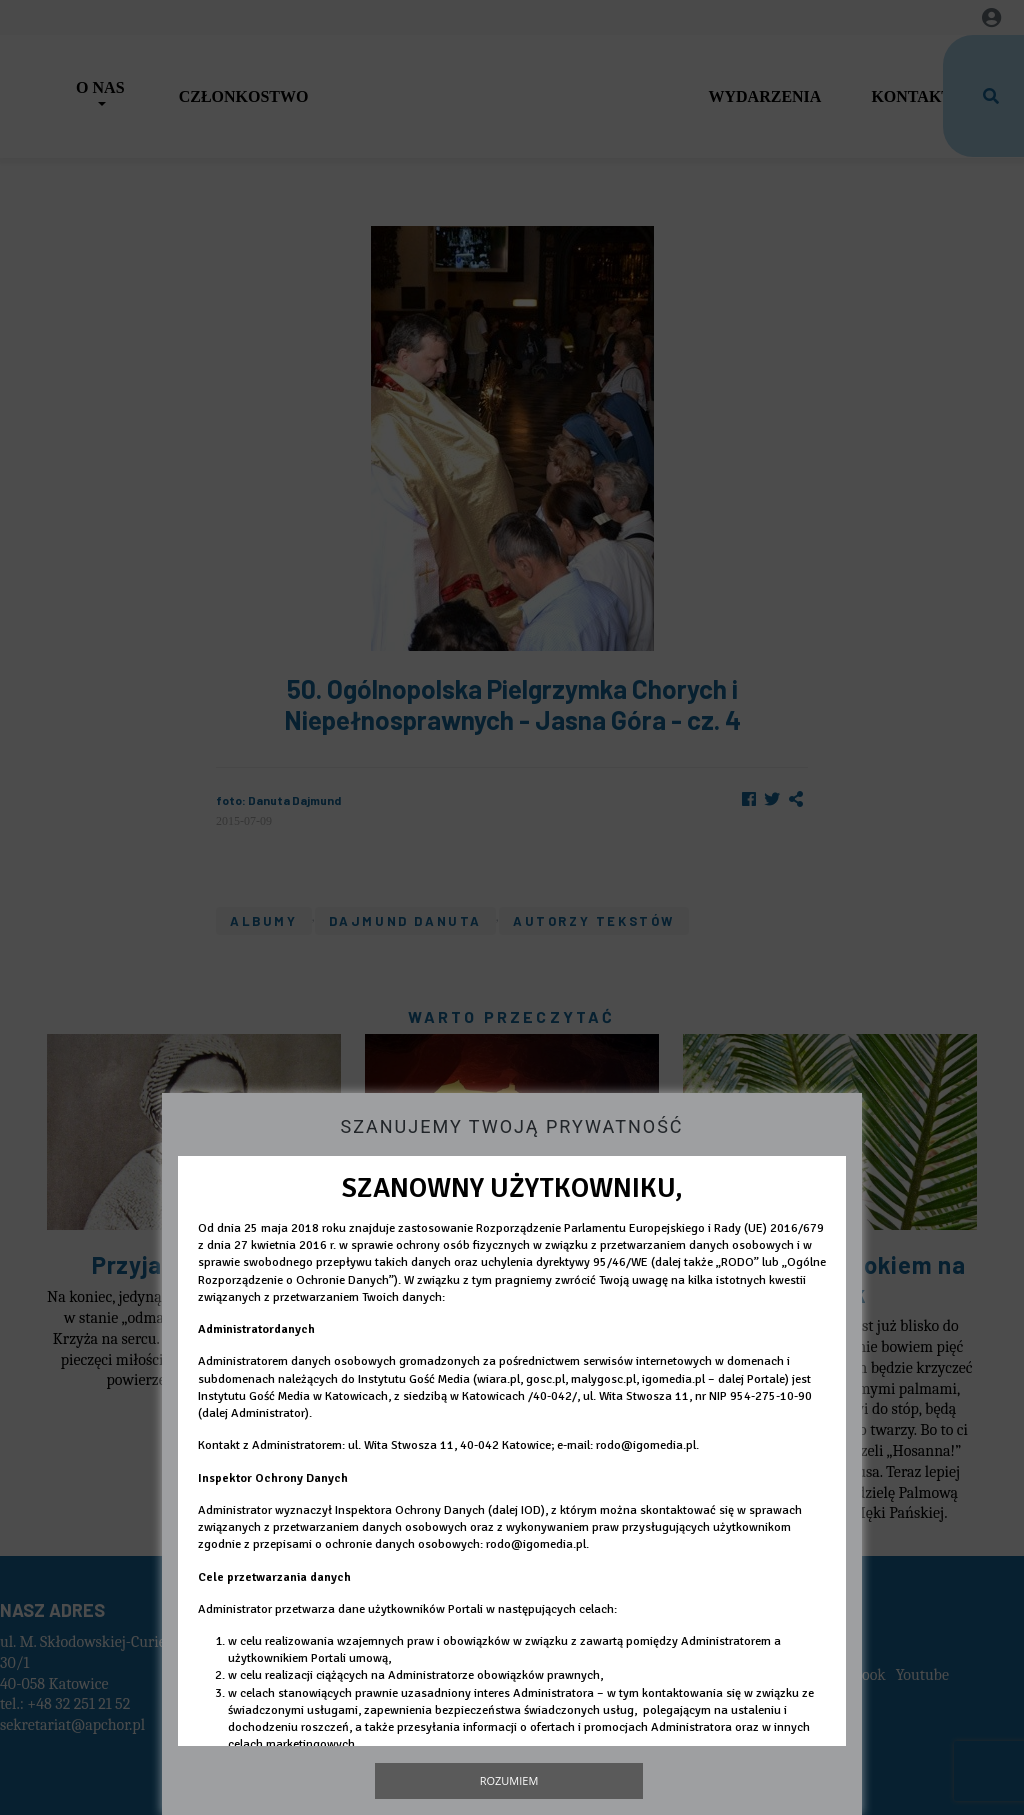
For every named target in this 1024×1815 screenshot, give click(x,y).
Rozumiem (509, 1780)
